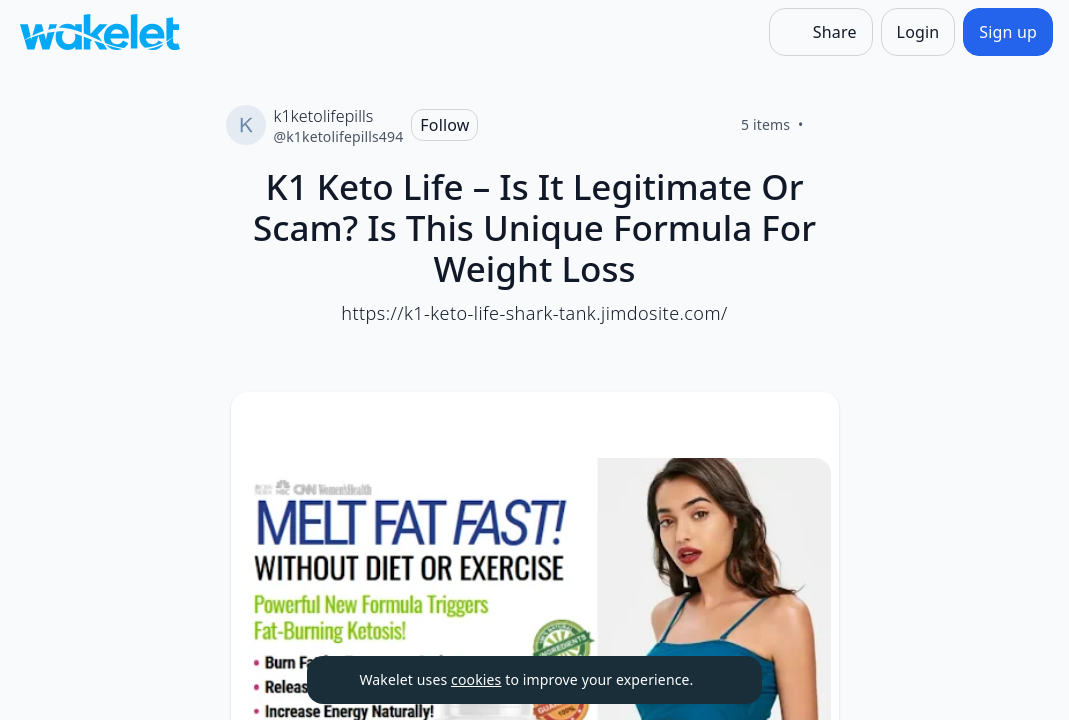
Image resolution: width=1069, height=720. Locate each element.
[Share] (821, 32)
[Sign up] (1008, 32)
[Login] (918, 32)
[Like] (828, 125)
